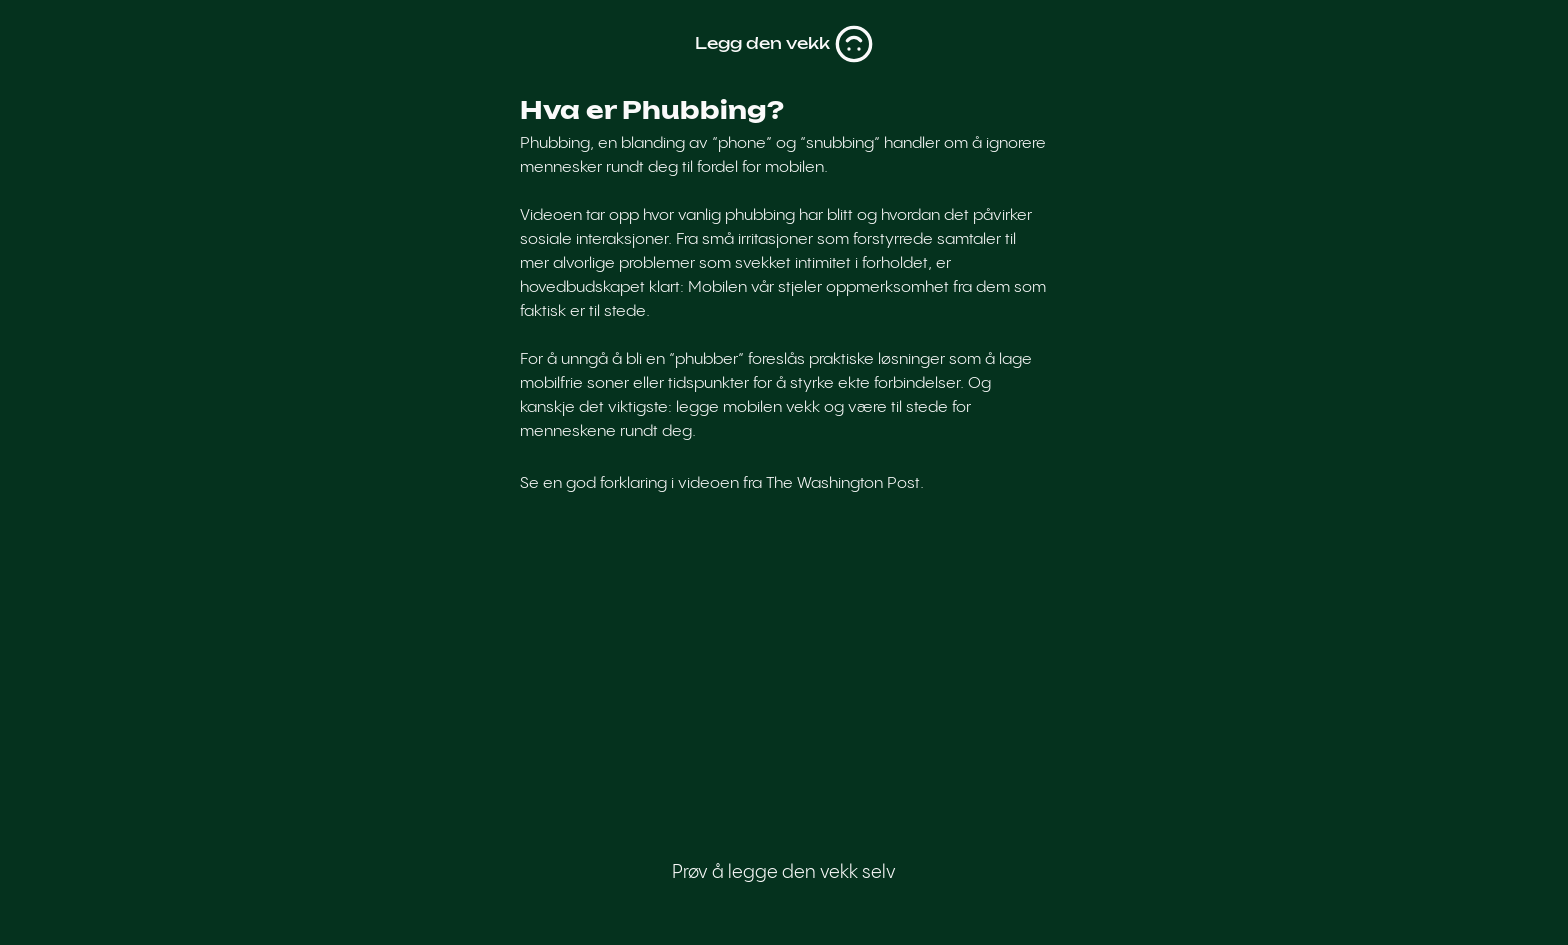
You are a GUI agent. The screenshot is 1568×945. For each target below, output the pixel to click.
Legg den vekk (784, 44)
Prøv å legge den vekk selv (784, 872)
